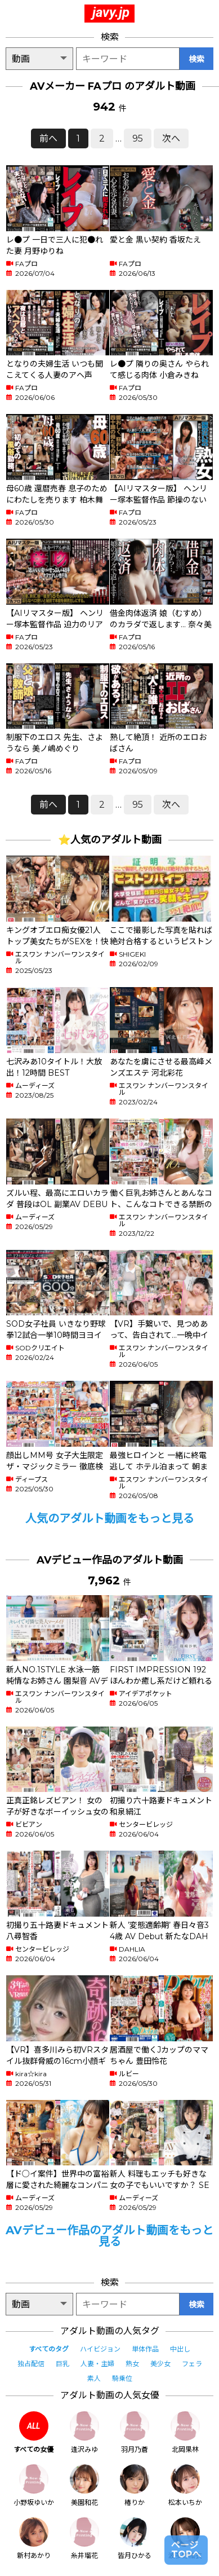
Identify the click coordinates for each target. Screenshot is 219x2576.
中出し (180, 2349)
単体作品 (145, 2349)
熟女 (132, 2363)
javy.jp (110, 12)
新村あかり (34, 2538)
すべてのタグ (49, 2349)
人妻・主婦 (97, 2363)
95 (137, 138)
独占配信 (30, 2363)
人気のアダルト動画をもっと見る (109, 1518)
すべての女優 (33, 2432)
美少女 (160, 2363)
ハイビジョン (100, 2349)
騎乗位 (122, 2378)
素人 (94, 2378)
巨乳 (62, 2363)
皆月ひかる (134, 2538)
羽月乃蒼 (134, 2432)
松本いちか (185, 2485)
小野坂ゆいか (34, 2485)
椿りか (134, 2485)
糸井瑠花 (84, 2538)
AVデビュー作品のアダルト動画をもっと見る (109, 2236)
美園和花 (84, 2485)
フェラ (192, 2363)
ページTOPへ (186, 2550)
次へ (171, 138)
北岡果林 (185, 2432)
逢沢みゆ (84, 2432)
